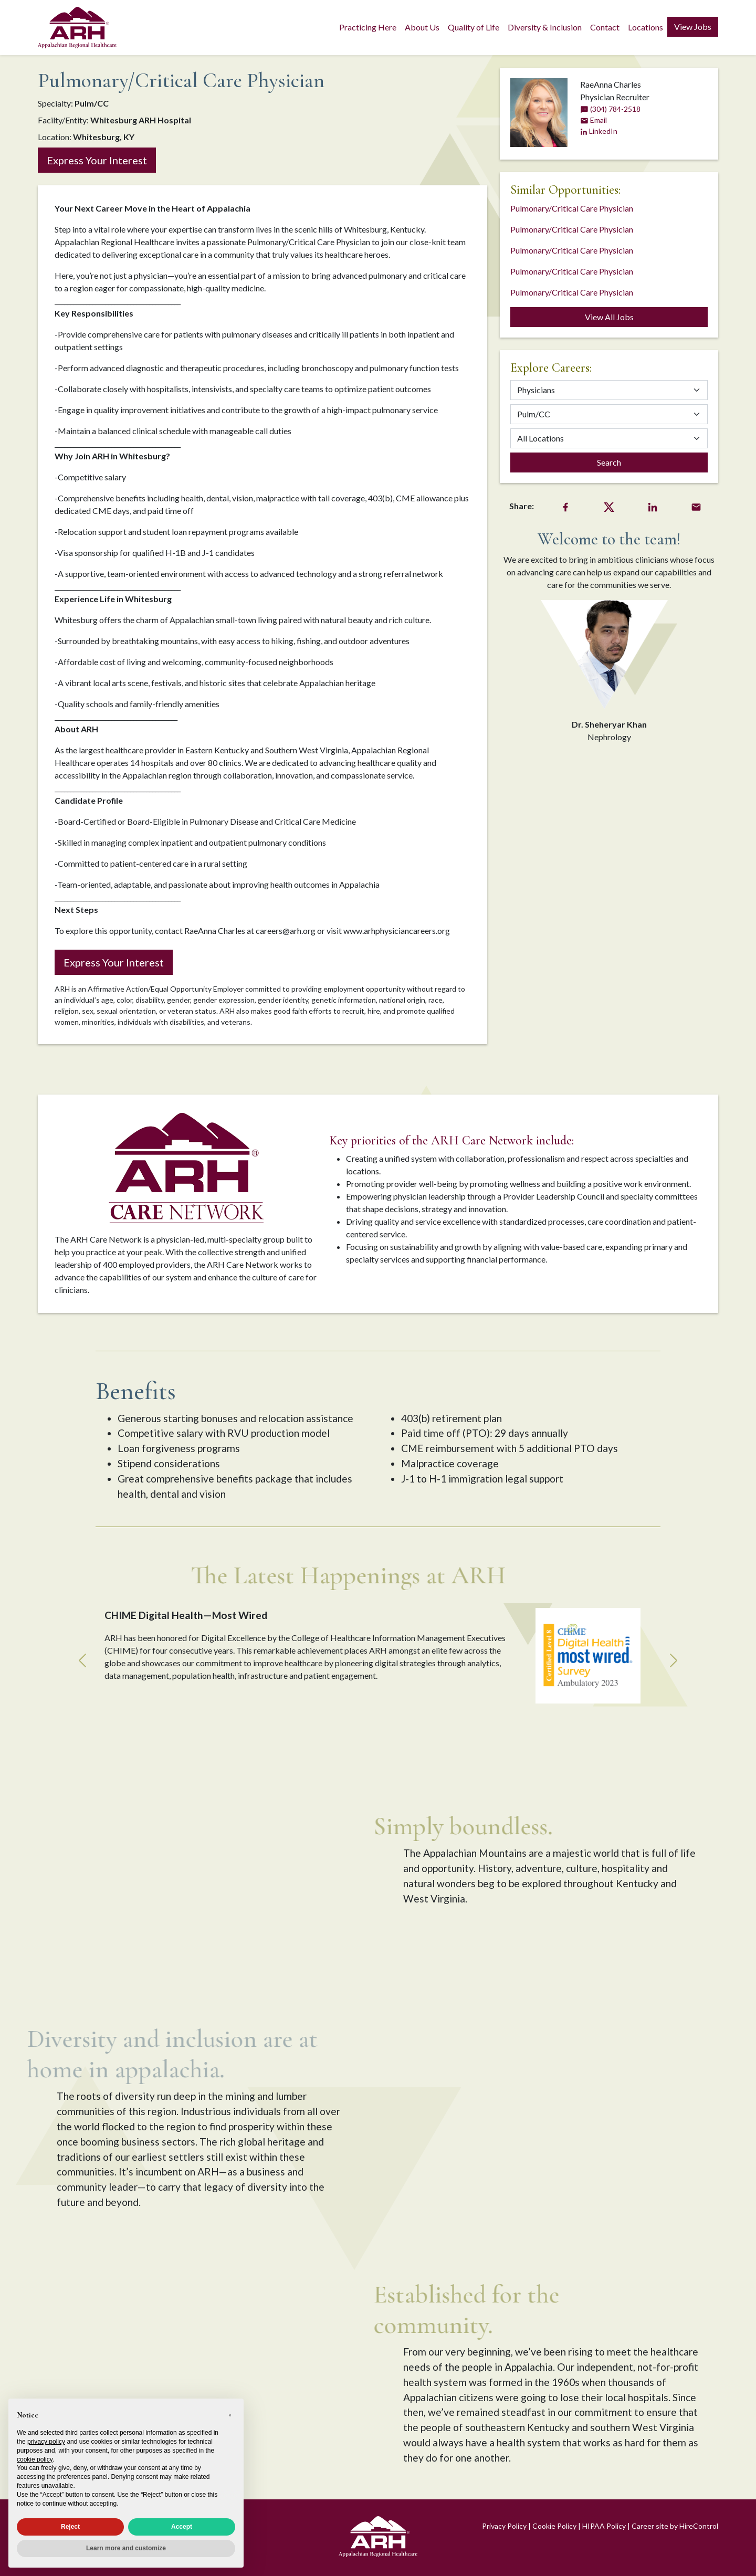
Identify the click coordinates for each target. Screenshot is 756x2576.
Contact (605, 27)
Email (593, 119)
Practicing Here (367, 27)
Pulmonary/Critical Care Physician (571, 208)
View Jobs (692, 26)
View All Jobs (609, 317)
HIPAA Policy (604, 2525)
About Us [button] (422, 27)
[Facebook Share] (565, 506)
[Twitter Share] (609, 506)
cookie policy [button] (34, 2459)
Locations (645, 27)
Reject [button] (70, 2526)
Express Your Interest (97, 160)
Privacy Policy (504, 2525)
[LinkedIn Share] (652, 506)
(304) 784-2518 (610, 108)
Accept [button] (181, 2526)
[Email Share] (696, 506)
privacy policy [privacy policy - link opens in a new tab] (46, 2441)
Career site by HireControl (675, 2525)
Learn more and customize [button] (126, 2548)
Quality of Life (473, 27)
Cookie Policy (554, 2525)
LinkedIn (598, 131)
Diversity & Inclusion (545, 27)
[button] (230, 2415)
